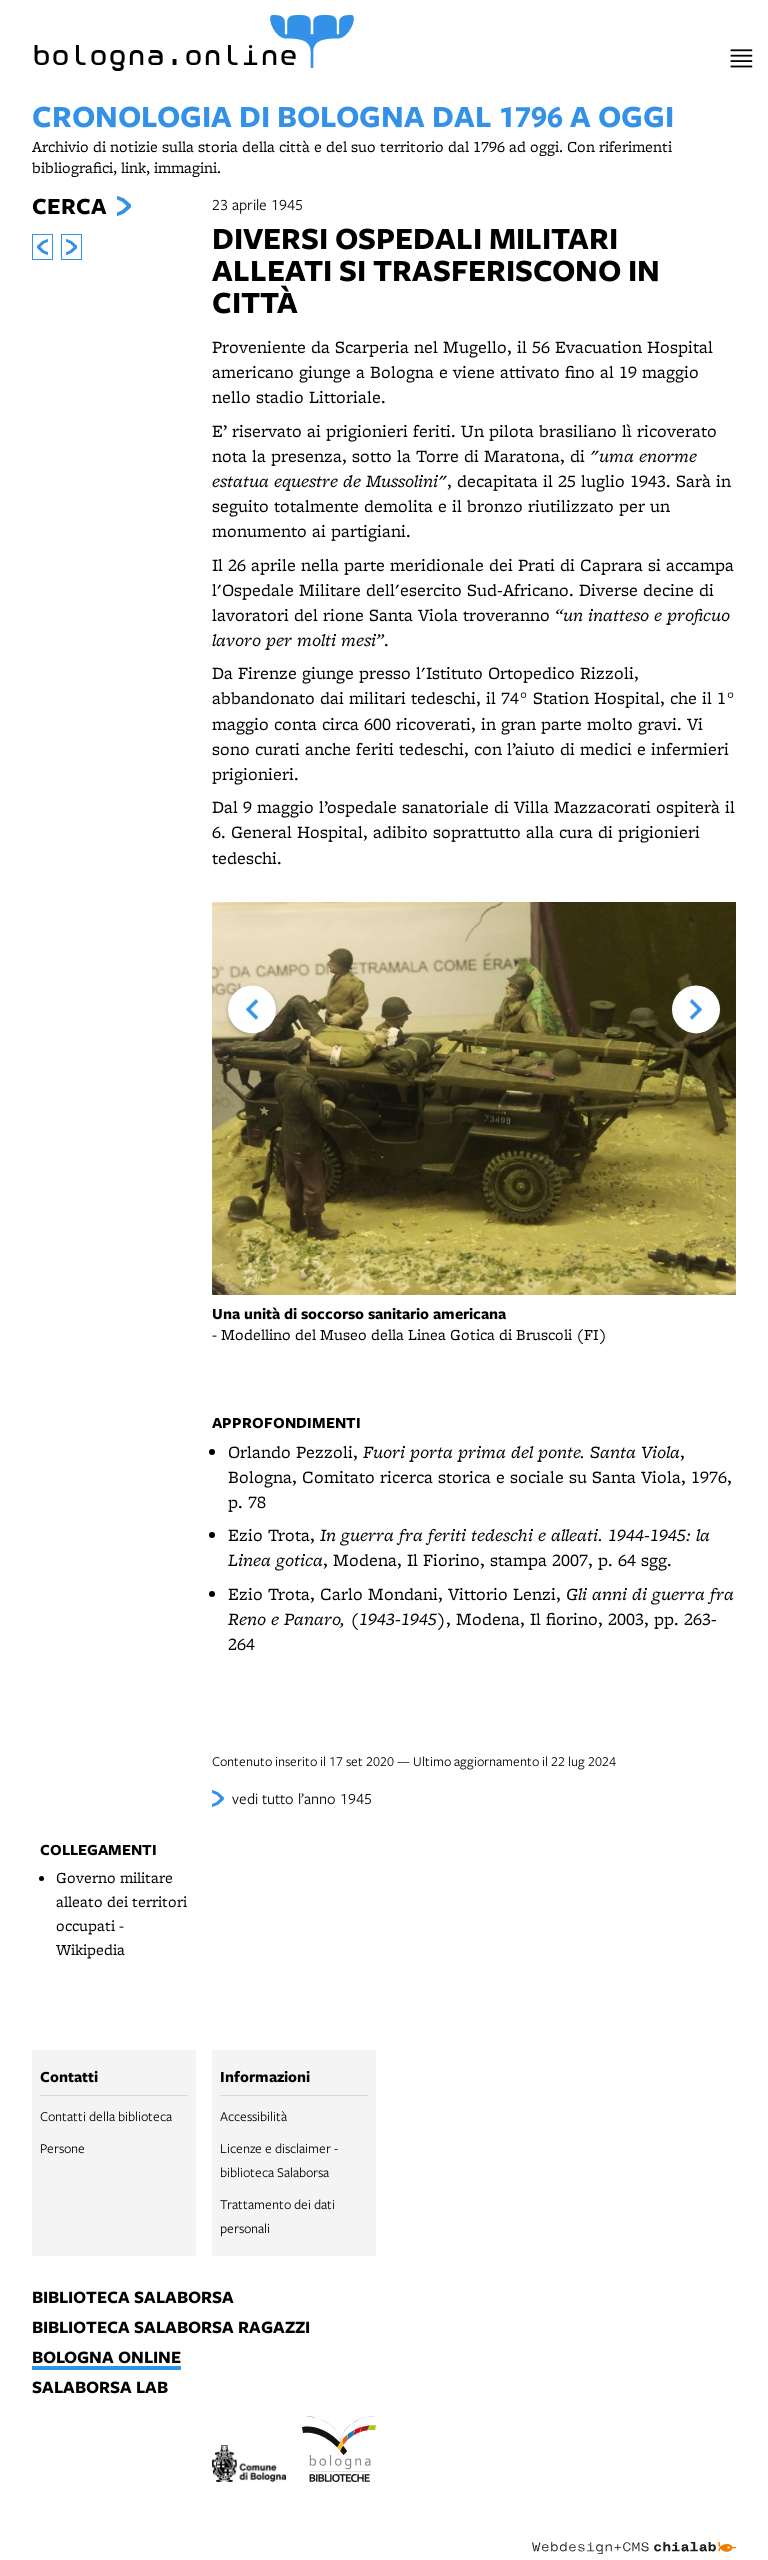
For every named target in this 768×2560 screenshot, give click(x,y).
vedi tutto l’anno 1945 (302, 1798)
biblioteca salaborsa (133, 2298)
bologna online (106, 2358)
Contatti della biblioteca (106, 2116)
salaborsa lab (100, 2388)
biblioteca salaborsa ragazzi (171, 2328)
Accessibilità (253, 2116)
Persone (62, 2148)
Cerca (69, 206)
